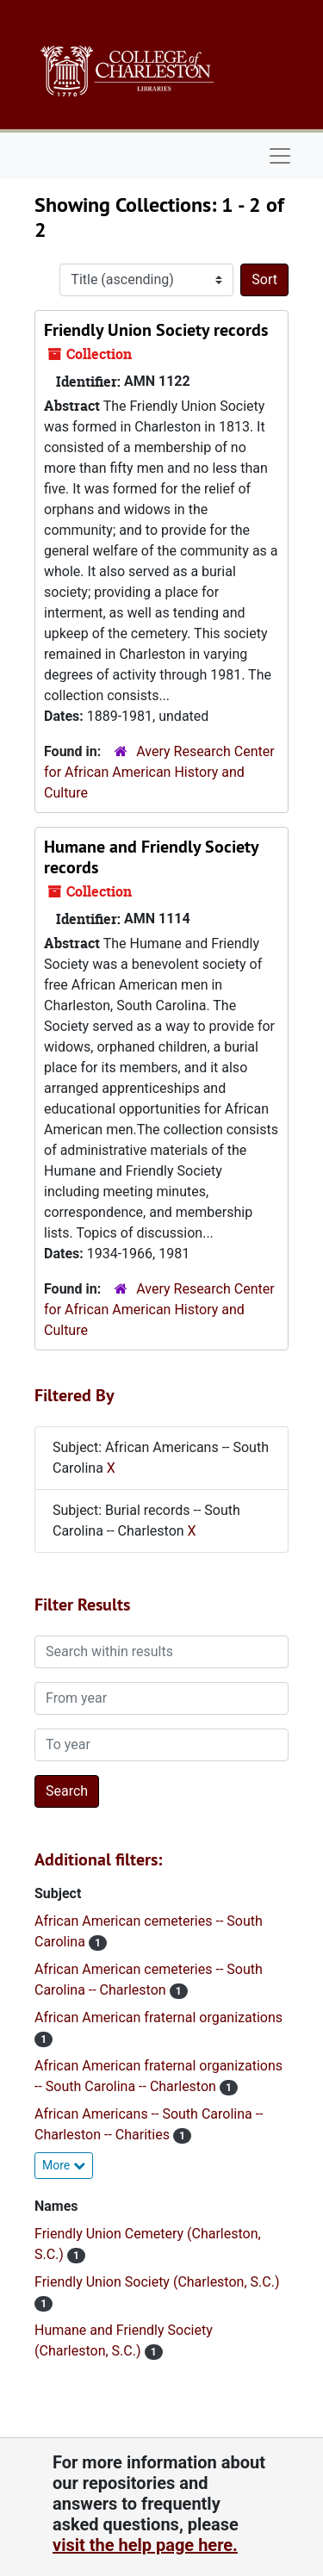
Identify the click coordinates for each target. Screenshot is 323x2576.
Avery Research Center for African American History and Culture (159, 772)
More (63, 2165)
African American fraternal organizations (158, 2017)
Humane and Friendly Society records (151, 856)
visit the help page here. (145, 2545)
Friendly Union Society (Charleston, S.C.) (156, 2282)
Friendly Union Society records (156, 330)
